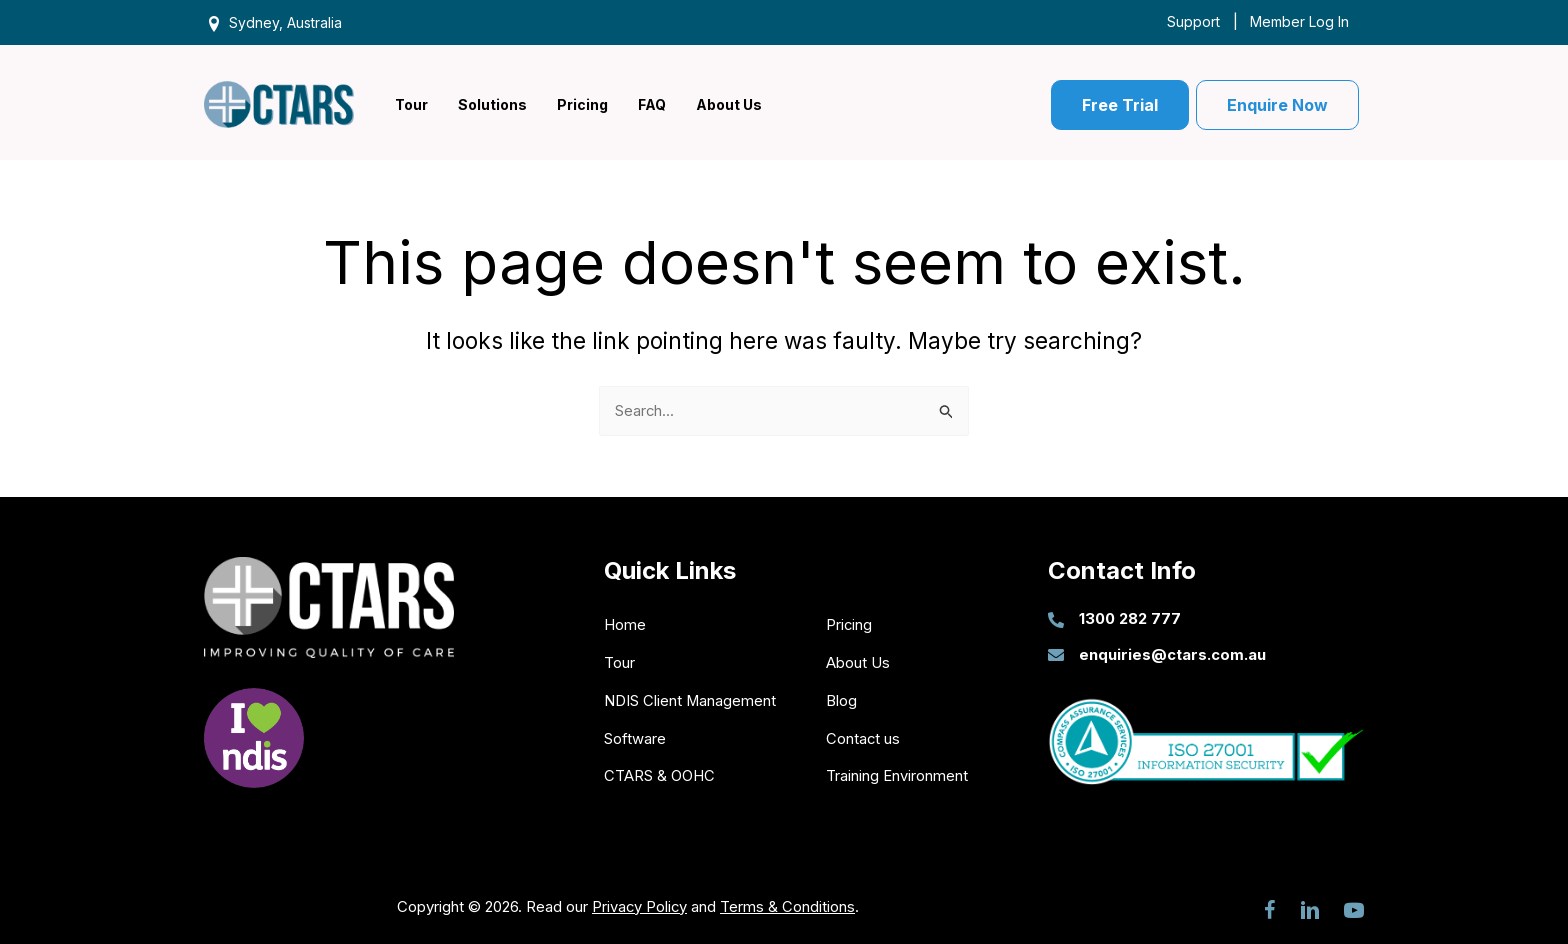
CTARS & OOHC (659, 774)
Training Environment (897, 774)
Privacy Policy (639, 904)
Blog (841, 699)
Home (625, 624)
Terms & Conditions (788, 904)
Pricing (849, 624)
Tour (619, 662)
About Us (858, 662)
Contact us (863, 737)
